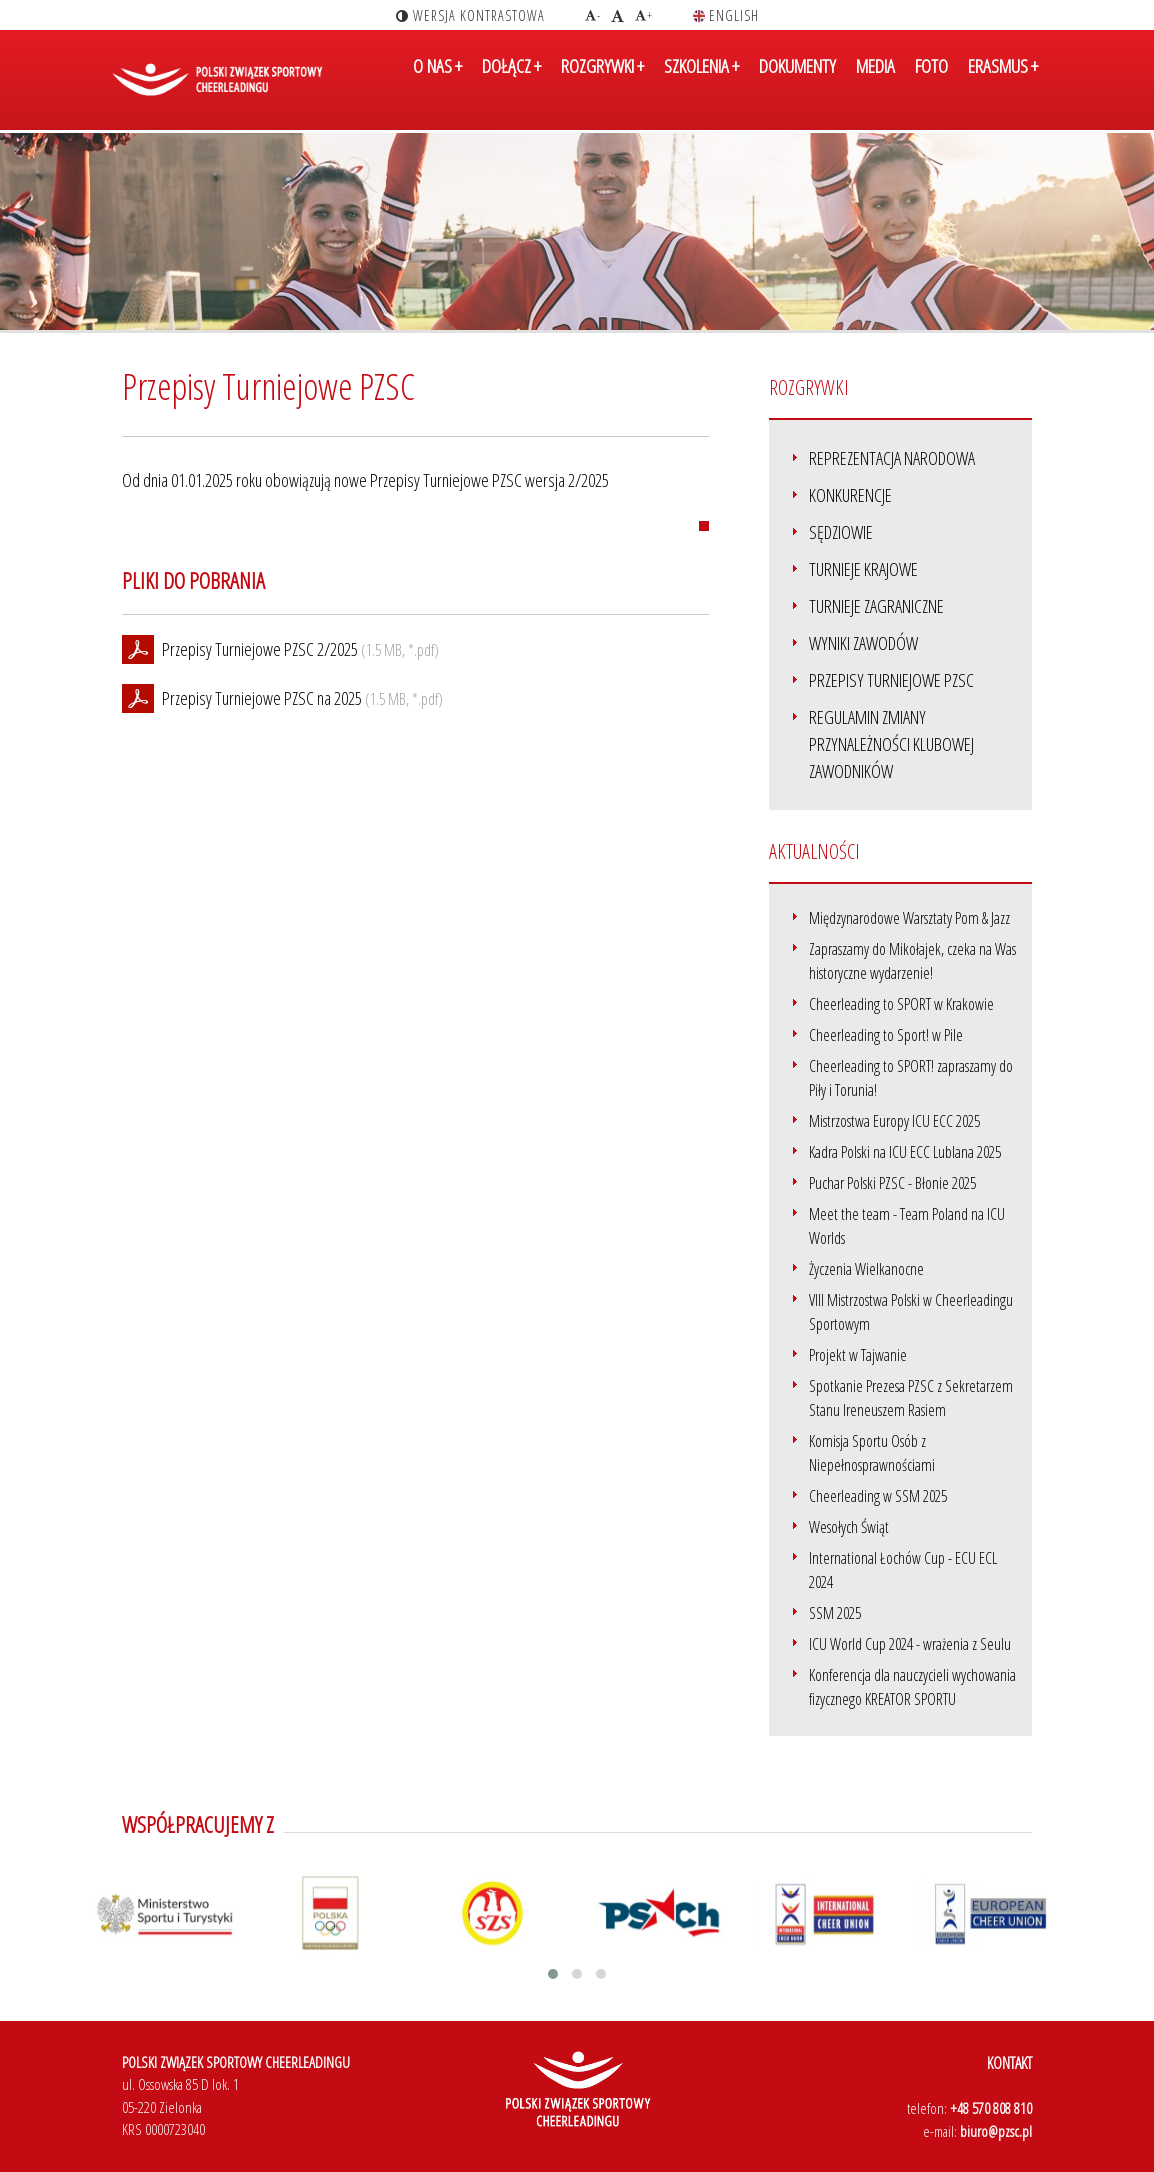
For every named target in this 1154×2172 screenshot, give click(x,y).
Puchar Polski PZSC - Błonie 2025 (892, 1183)
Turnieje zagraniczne (876, 606)
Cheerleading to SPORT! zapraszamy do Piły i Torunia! (911, 1078)
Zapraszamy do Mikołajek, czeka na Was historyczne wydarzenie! (912, 961)
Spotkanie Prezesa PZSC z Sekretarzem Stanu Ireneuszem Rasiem (911, 1398)
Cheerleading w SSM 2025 (878, 1496)
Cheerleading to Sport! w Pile (886, 1035)
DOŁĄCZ (511, 83)
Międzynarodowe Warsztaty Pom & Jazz (909, 918)
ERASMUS (1003, 83)
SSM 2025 (835, 1613)
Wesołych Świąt (849, 1527)
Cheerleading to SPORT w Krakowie (901, 1004)
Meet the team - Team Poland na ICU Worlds (907, 1226)
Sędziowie (841, 532)
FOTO (931, 83)
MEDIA (875, 83)
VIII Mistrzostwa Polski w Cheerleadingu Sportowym (911, 1312)
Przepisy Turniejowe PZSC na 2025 (262, 698)
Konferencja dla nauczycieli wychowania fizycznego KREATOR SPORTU (912, 1687)
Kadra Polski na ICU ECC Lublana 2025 (905, 1152)
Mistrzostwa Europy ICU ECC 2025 (894, 1121)
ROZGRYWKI (602, 83)
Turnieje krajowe (863, 569)
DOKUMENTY (797, 83)
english (726, 15)
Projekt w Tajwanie (858, 1355)
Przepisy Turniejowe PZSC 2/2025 (260, 649)
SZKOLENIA (701, 83)
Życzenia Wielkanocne (866, 1269)
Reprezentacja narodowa (892, 458)
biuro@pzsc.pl (996, 2131)
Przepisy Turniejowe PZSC (891, 680)
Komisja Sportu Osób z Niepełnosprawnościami (872, 1453)
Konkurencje (850, 495)
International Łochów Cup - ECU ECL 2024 (903, 1570)
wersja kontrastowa (470, 15)
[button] (553, 1974)
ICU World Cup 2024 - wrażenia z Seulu (910, 1644)
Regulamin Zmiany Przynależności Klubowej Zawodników (891, 744)
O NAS (437, 83)
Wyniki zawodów (863, 643)
